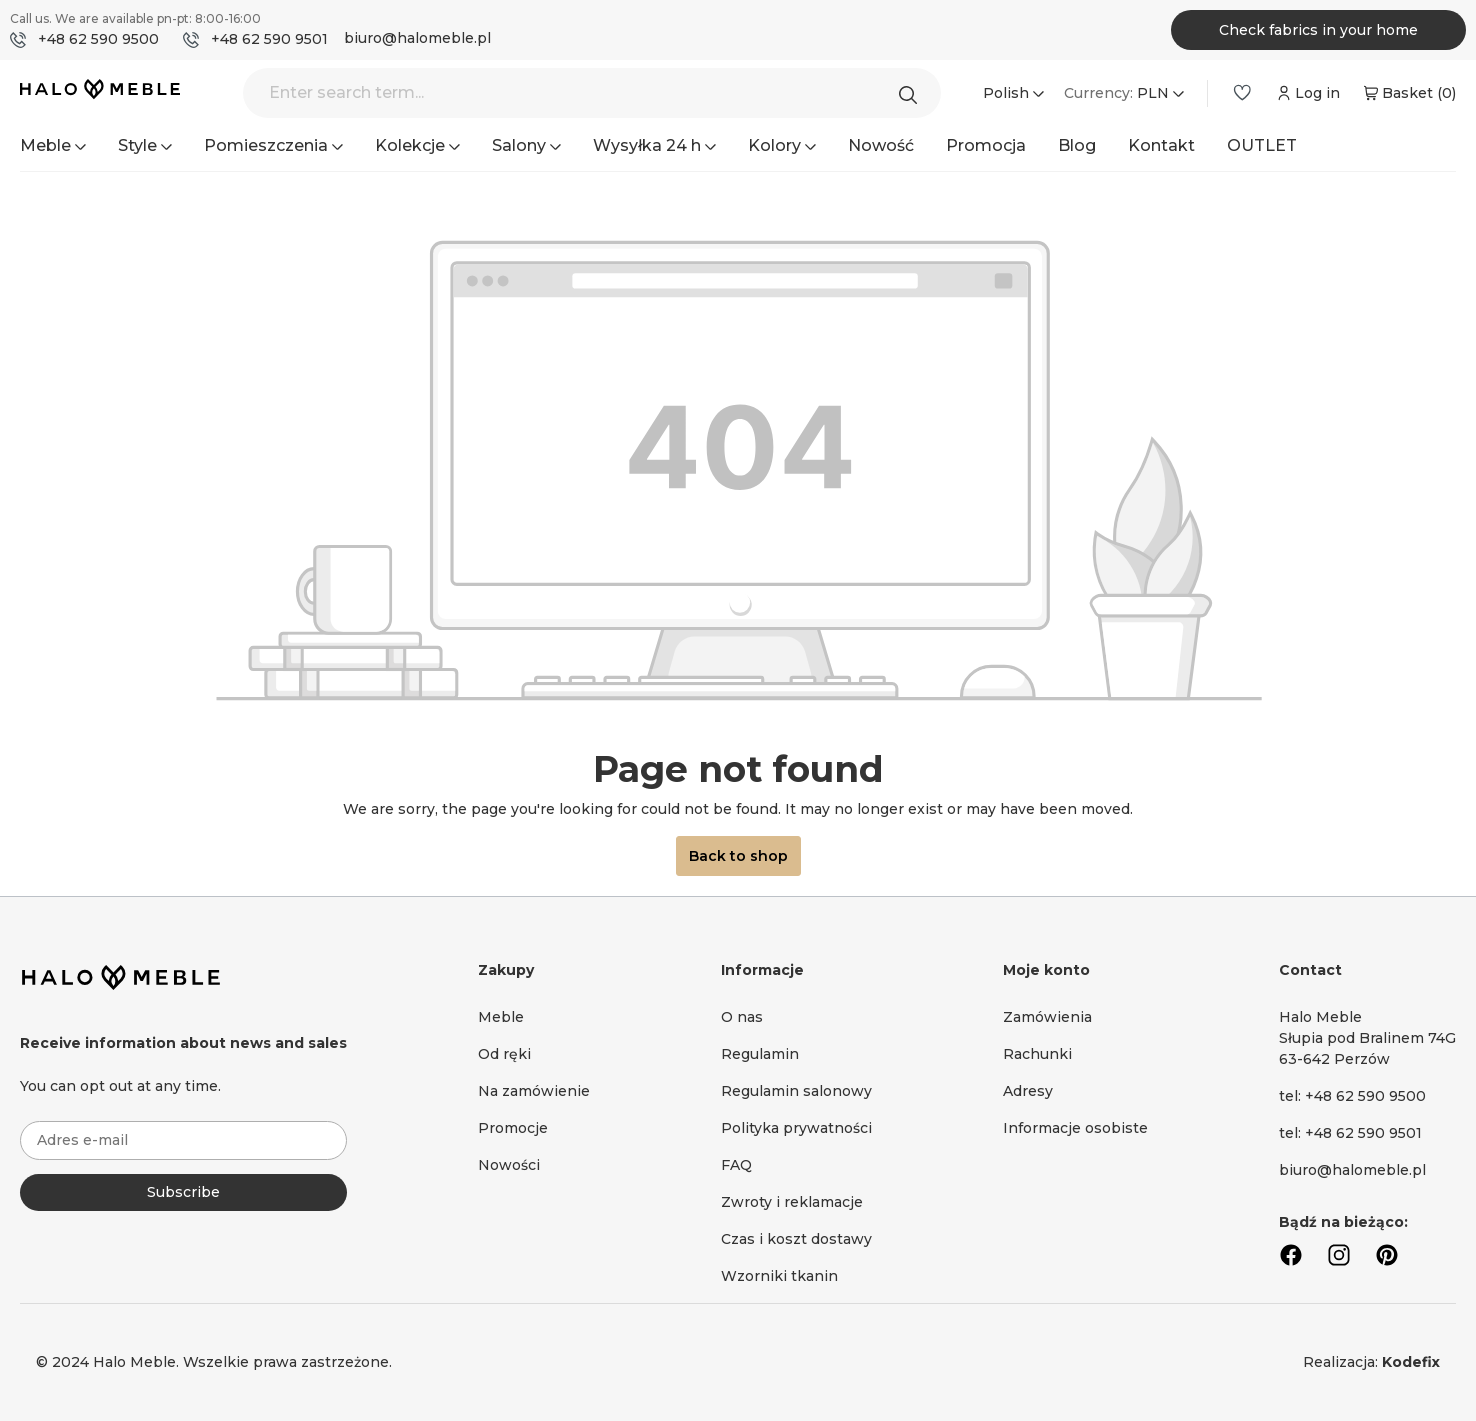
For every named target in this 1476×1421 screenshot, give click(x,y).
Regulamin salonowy (796, 1091)
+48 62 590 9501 (269, 39)
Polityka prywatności (796, 1128)
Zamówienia (1047, 1017)
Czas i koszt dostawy (796, 1239)
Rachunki (1037, 1054)
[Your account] (1306, 93)
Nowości (509, 1165)
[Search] (913, 93)
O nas (742, 1017)
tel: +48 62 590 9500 (1352, 1096)
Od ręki (504, 1054)
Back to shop (738, 856)
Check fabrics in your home (1318, 30)
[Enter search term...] (592, 93)
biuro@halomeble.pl (417, 38)
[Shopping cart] (1408, 93)
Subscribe (183, 1192)
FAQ (736, 1165)
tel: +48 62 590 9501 (1350, 1133)
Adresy (1028, 1091)
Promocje (513, 1128)
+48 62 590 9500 (98, 39)
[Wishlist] (1242, 93)
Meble (501, 1017)
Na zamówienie (534, 1091)
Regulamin (760, 1054)
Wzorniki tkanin (779, 1276)
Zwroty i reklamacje (792, 1202)
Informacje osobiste (1075, 1128)
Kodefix (1411, 1362)
